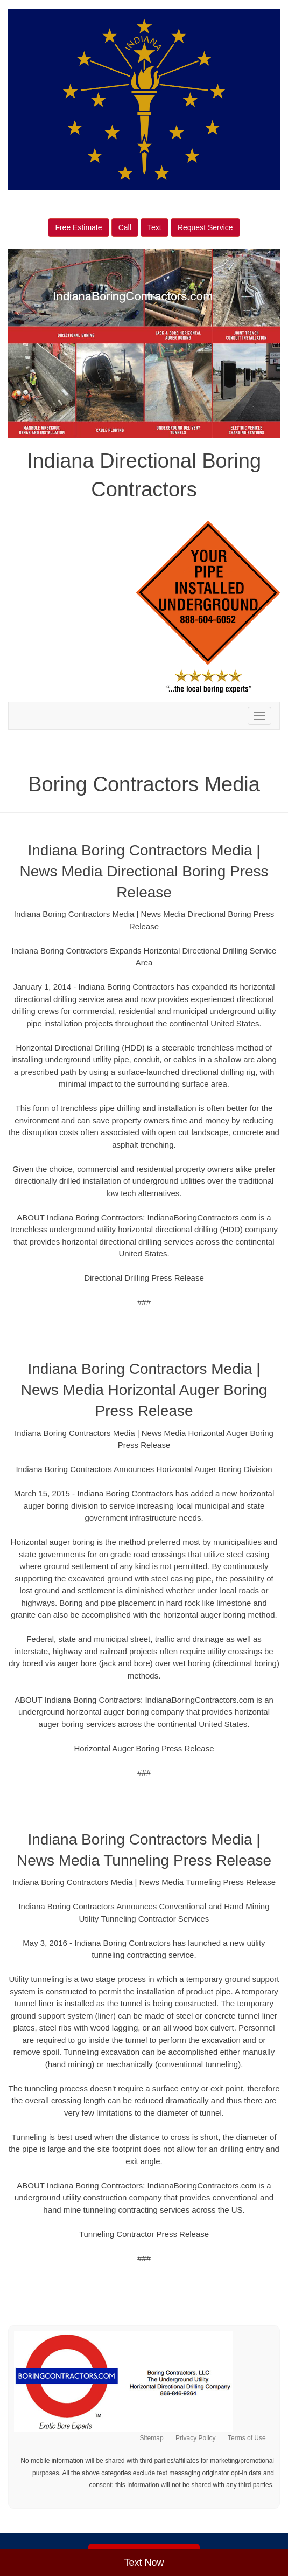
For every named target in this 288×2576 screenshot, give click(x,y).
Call (124, 227)
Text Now (144, 2562)
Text (154, 227)
